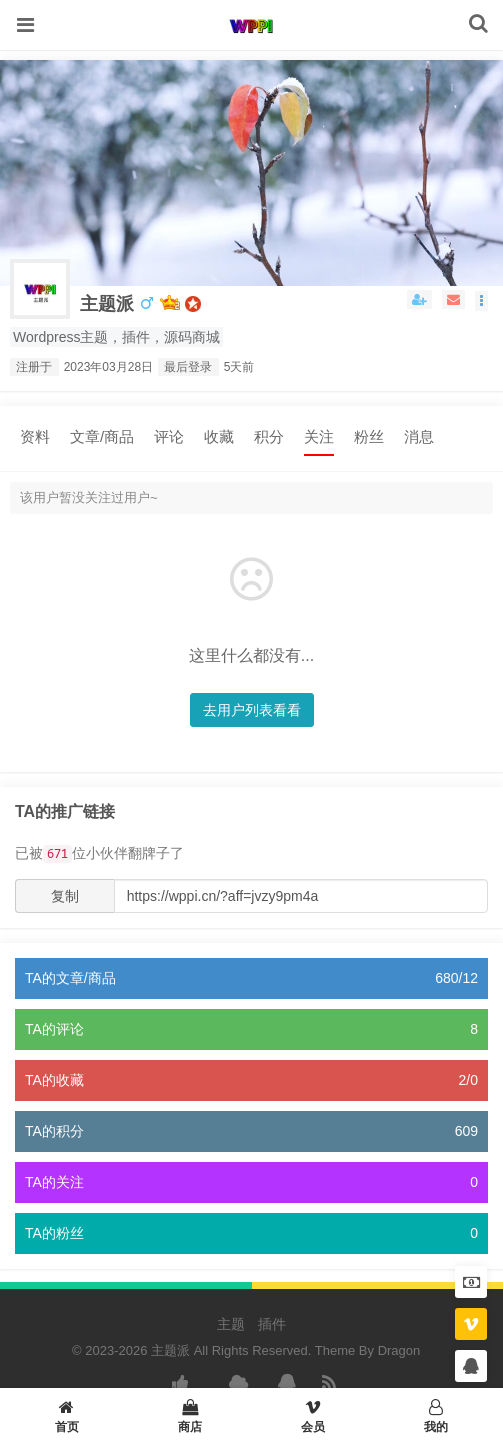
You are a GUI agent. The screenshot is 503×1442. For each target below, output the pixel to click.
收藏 (219, 436)
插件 (272, 1324)
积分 (269, 436)
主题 (231, 1324)
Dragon (399, 1350)
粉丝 (369, 436)
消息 (419, 436)
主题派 (107, 304)
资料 (35, 436)
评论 (169, 436)
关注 (319, 436)
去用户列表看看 (252, 710)
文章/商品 (102, 436)
